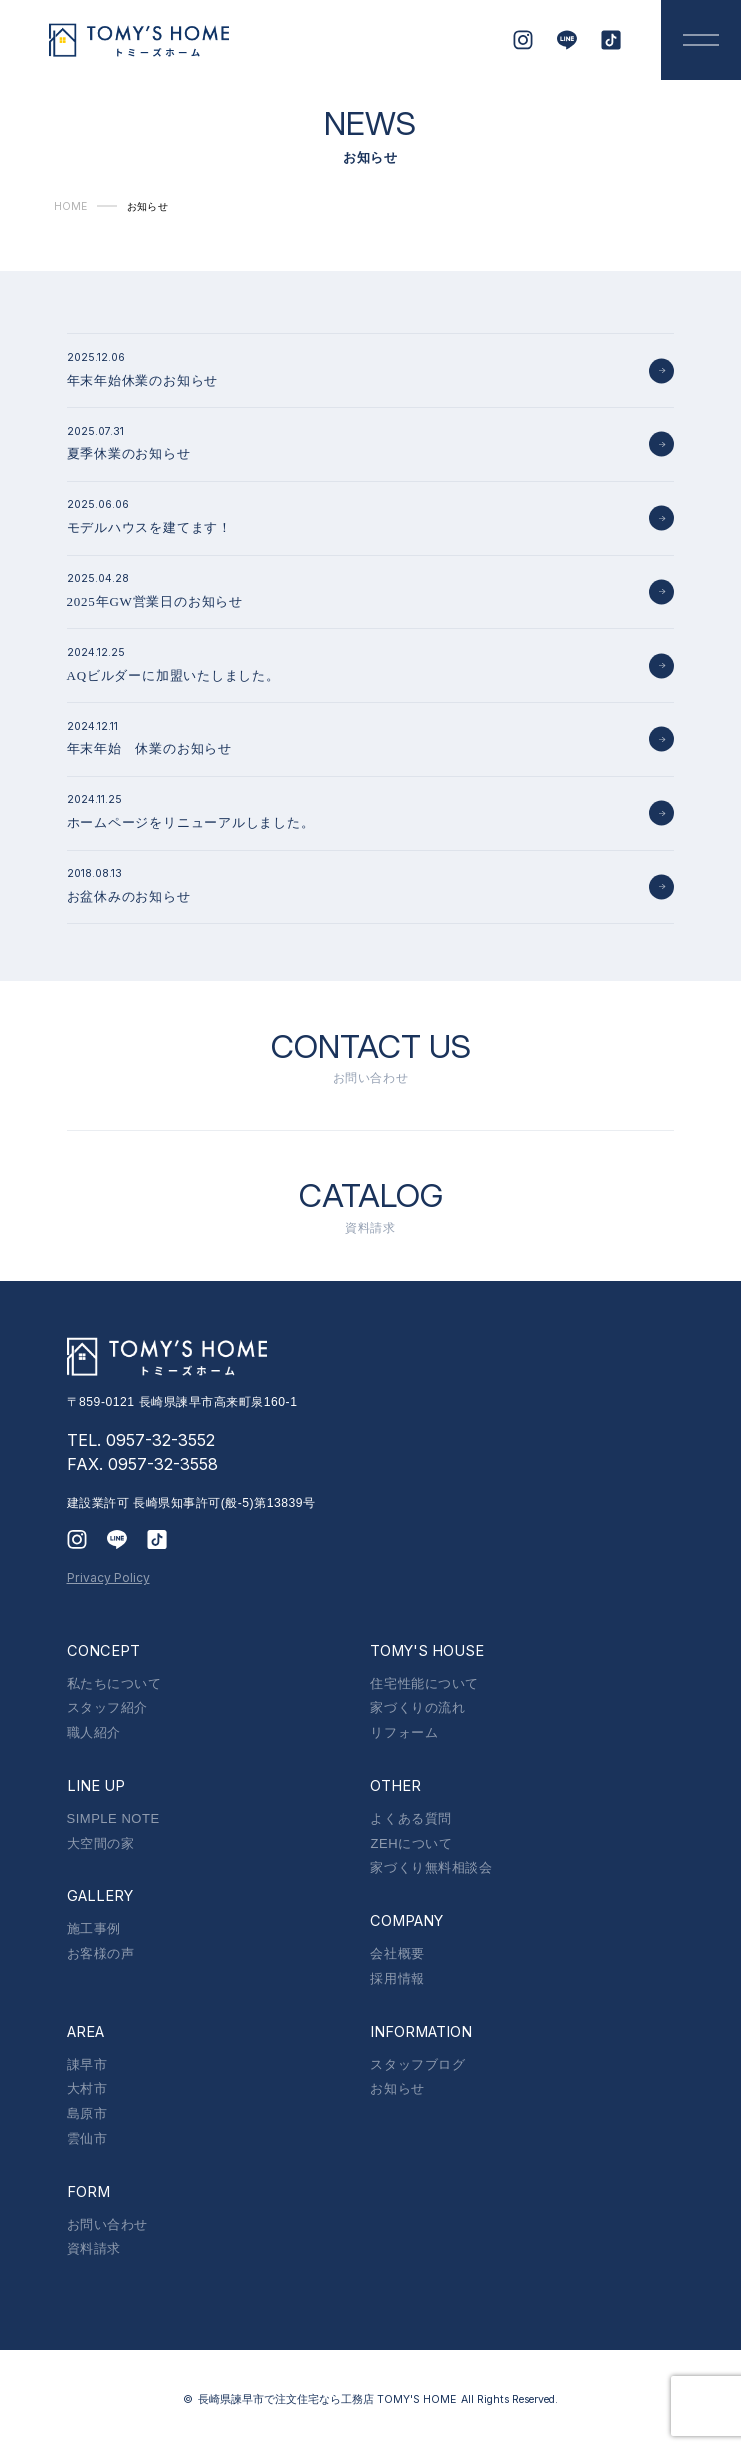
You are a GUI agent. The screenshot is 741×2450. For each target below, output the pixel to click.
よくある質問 (410, 1818)
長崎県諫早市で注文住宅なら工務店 (327, 2399)
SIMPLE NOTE (113, 1818)
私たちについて (114, 1683)
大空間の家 (101, 1843)
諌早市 (87, 2064)
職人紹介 (94, 1732)
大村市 (87, 2088)
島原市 (87, 2113)
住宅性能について (424, 1683)
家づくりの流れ (417, 1707)
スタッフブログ (417, 2064)
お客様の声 (101, 1953)
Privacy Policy (108, 1577)
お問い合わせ (107, 2224)
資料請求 (94, 2248)
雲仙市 (87, 2138)
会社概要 (397, 1953)
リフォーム (404, 1732)
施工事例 (94, 1928)
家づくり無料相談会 (431, 1867)
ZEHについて (411, 1843)
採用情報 (397, 1978)
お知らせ (397, 2088)
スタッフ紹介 (107, 1707)
